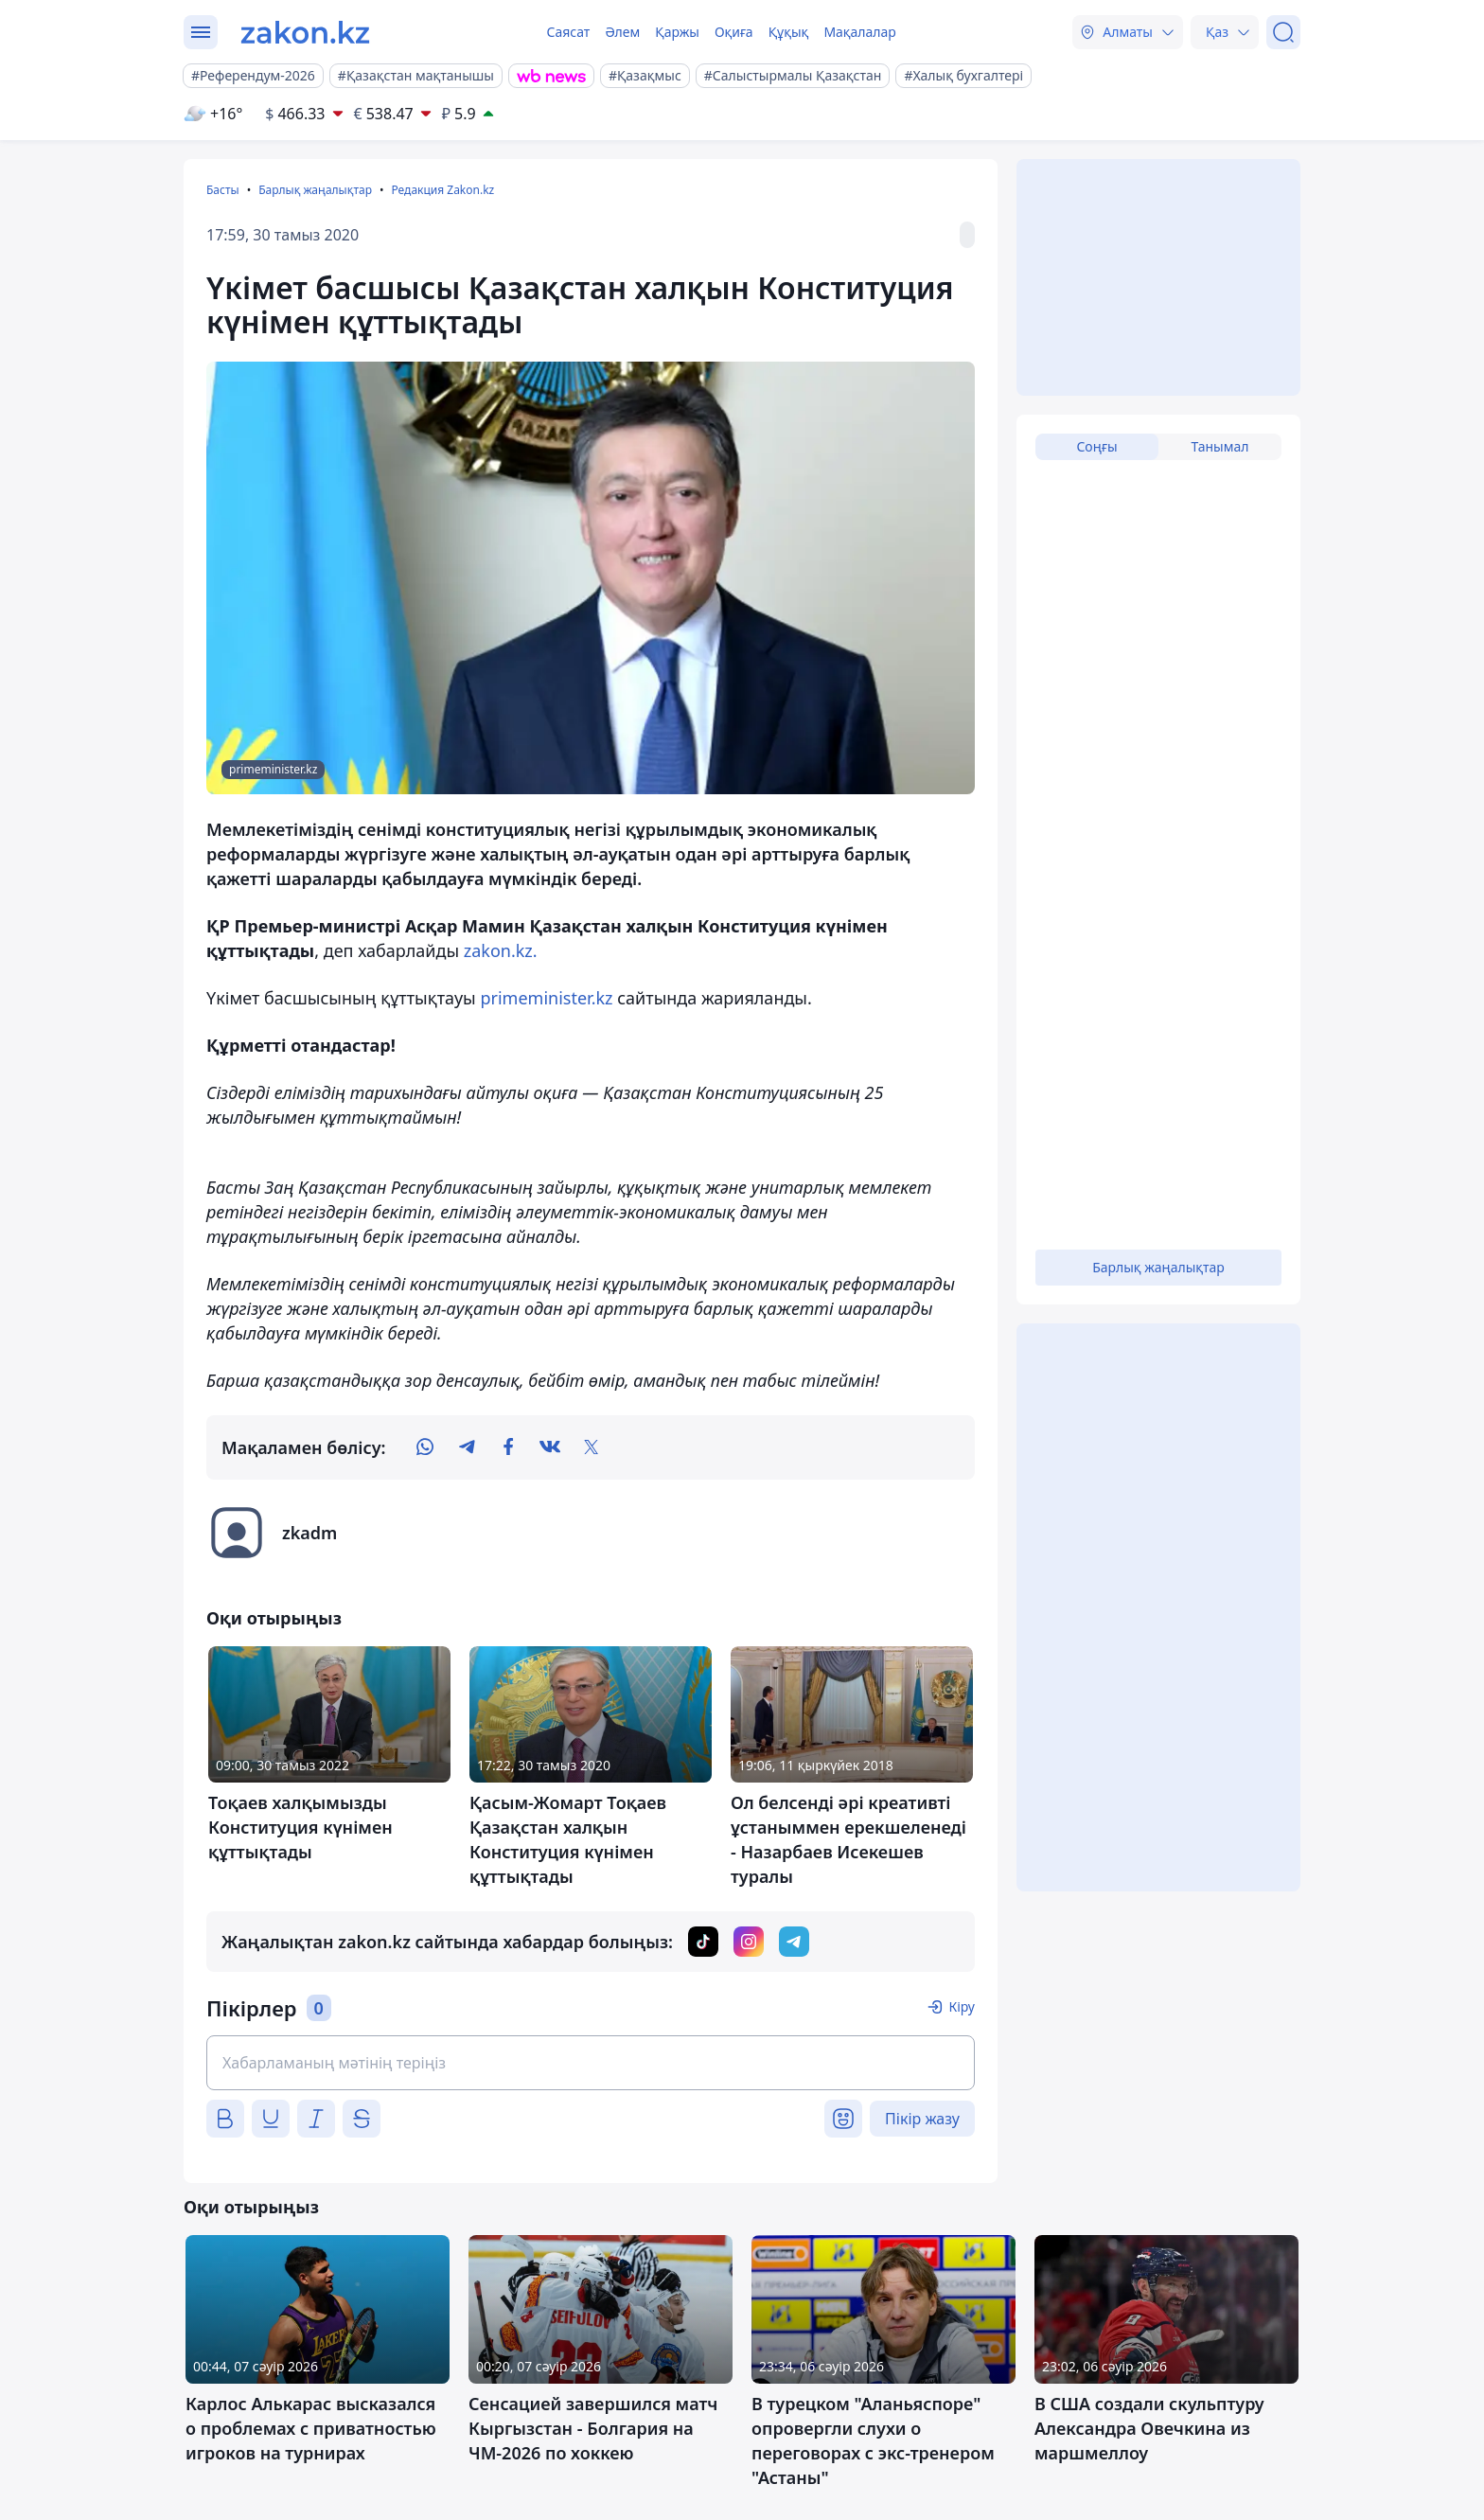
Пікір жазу (922, 2118)
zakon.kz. (501, 950)
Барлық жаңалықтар (315, 190)
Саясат (568, 32)
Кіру (961, 2006)
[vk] (550, 1447)
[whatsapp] (425, 1447)
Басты (222, 190)
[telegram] (467, 1447)
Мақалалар (859, 32)
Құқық (788, 32)
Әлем (622, 32)
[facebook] (508, 1447)
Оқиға (734, 32)
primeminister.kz (546, 997)
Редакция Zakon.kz (442, 190)
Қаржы (677, 32)
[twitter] (591, 1447)
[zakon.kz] (305, 32)
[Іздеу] (1283, 32)
